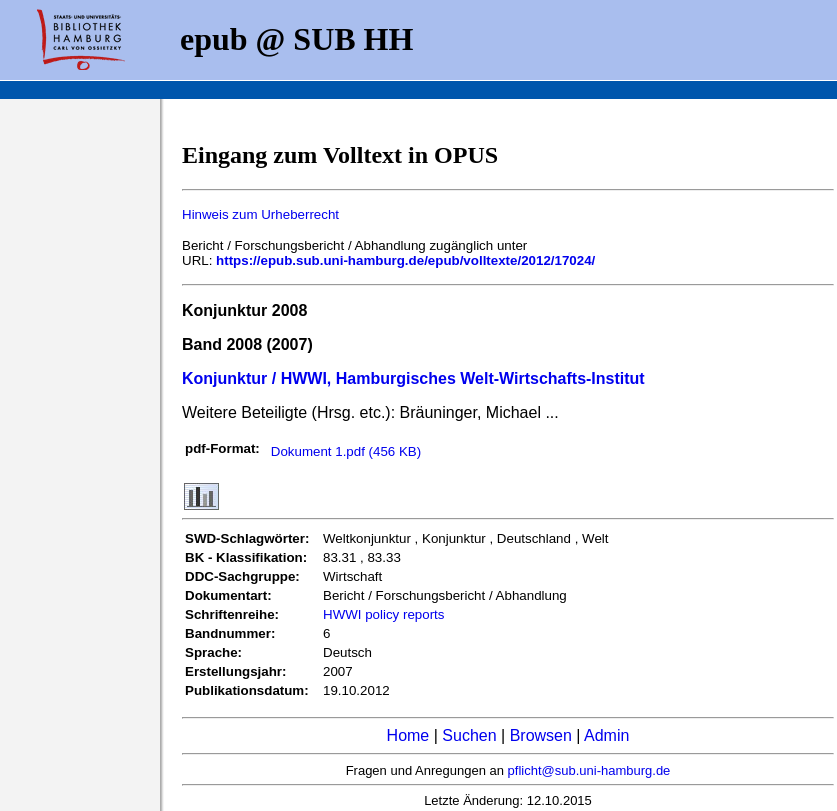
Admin (606, 735)
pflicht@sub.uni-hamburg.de (589, 770)
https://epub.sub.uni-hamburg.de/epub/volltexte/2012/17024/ (405, 260)
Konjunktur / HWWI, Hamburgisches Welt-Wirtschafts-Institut (413, 378)
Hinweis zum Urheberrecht (260, 214)
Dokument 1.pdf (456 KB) (346, 451)
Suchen (469, 735)
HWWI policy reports (383, 614)
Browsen (541, 735)
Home (408, 735)
